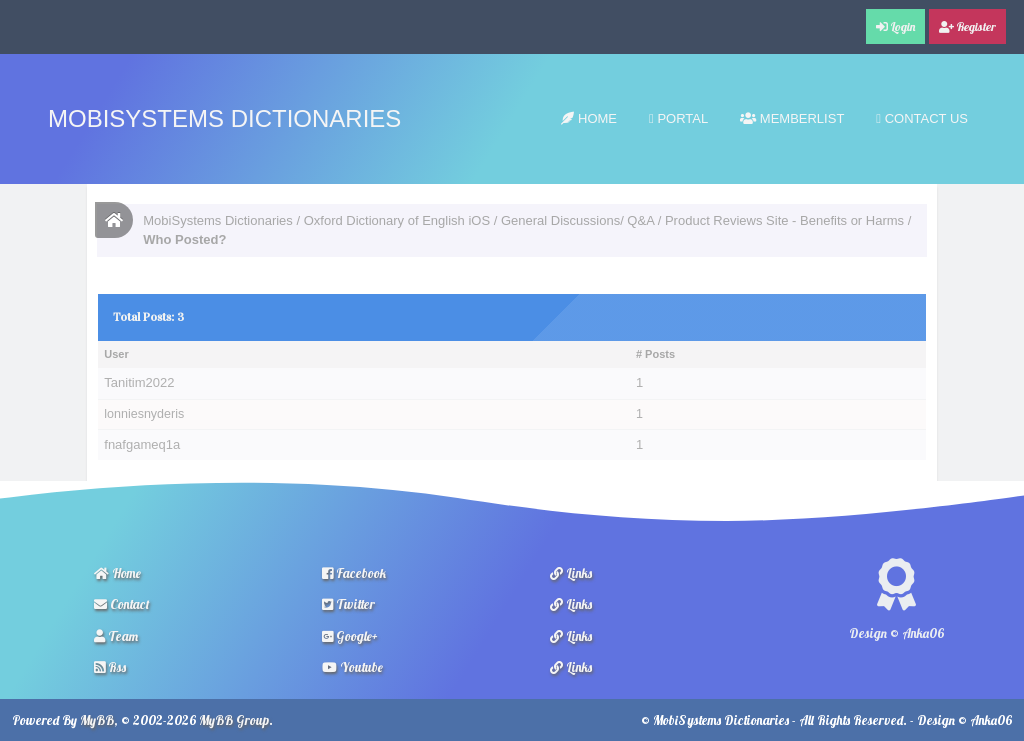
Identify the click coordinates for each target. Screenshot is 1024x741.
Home (589, 118)
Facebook (354, 573)
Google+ (350, 636)
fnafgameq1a (142, 444)
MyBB (97, 720)
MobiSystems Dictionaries (224, 118)
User (116, 354)
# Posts (655, 354)
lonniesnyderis (144, 414)
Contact (122, 604)
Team (116, 636)
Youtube (352, 667)
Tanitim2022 (139, 382)
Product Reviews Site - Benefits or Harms (784, 220)
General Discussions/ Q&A (577, 220)
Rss (110, 667)
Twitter (348, 604)
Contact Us (922, 118)
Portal (678, 118)
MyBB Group (234, 720)
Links (571, 573)
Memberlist (792, 118)
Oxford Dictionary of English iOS (397, 220)
